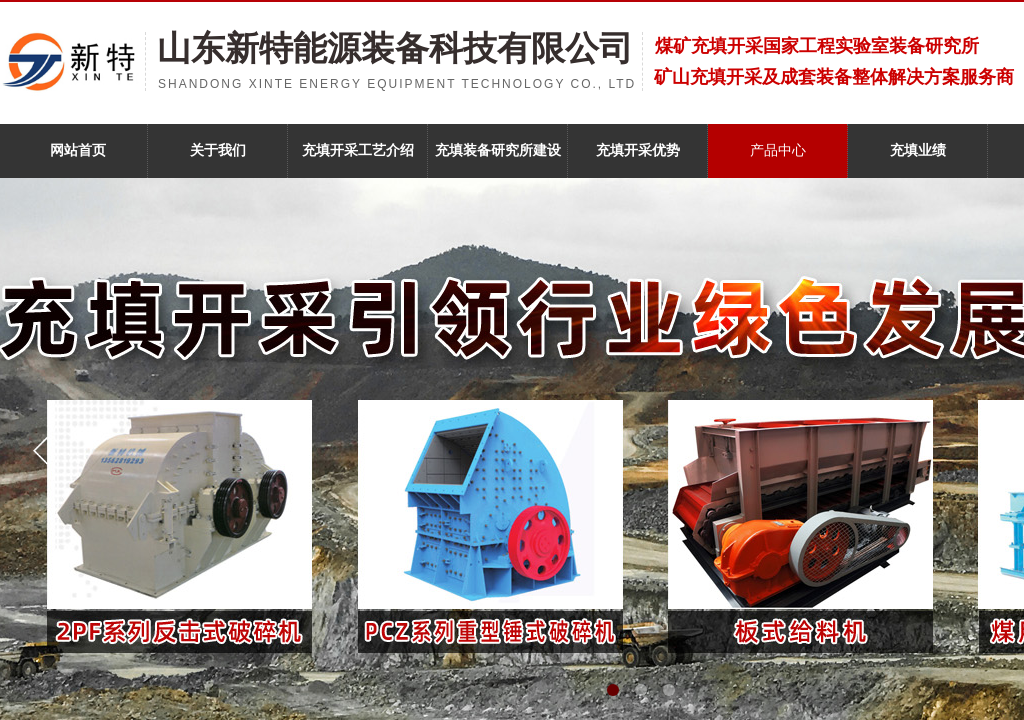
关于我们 (218, 150)
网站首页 (78, 150)
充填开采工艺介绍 (358, 150)
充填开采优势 (638, 150)
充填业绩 (918, 150)
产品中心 (778, 150)
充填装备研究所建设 (498, 150)
